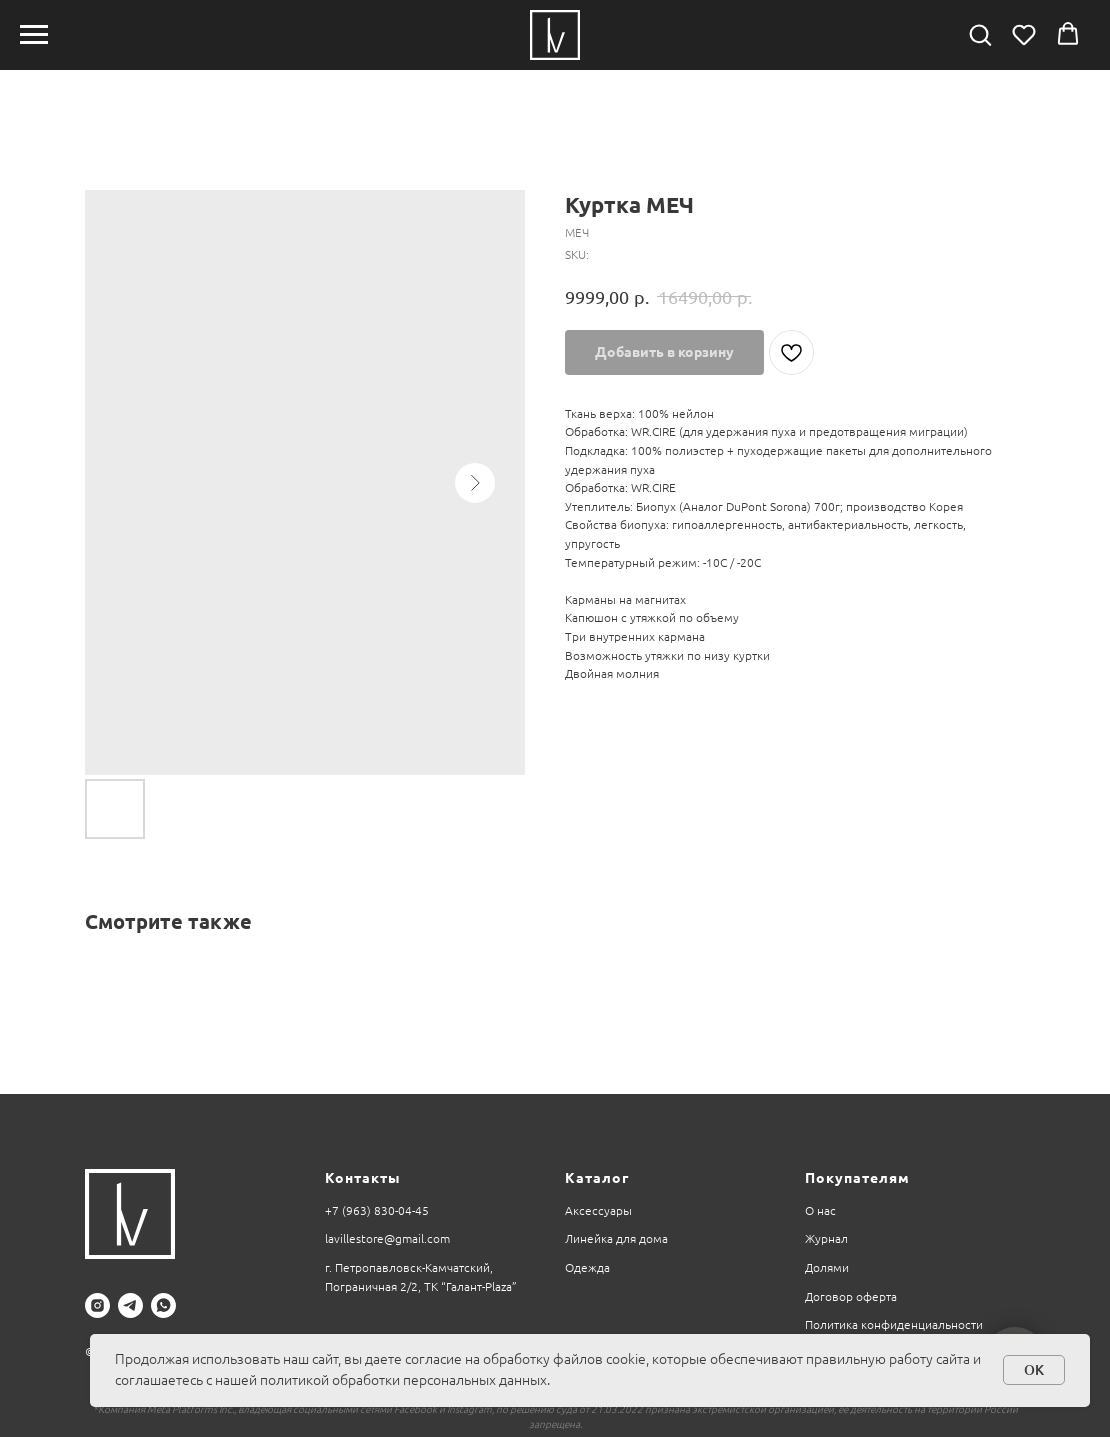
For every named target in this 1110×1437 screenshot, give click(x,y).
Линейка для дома (616, 1238)
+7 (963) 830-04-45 (377, 1210)
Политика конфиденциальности (894, 1324)
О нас (820, 1210)
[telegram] (130, 1305)
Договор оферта (851, 1296)
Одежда (587, 1267)
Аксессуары (598, 1210)
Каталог (597, 1178)
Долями (827, 1267)
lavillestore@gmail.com (387, 1238)
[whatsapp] (163, 1305)
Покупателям (857, 1178)
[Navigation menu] (34, 35)
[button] (980, 34)
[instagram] (97, 1305)
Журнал (826, 1238)
